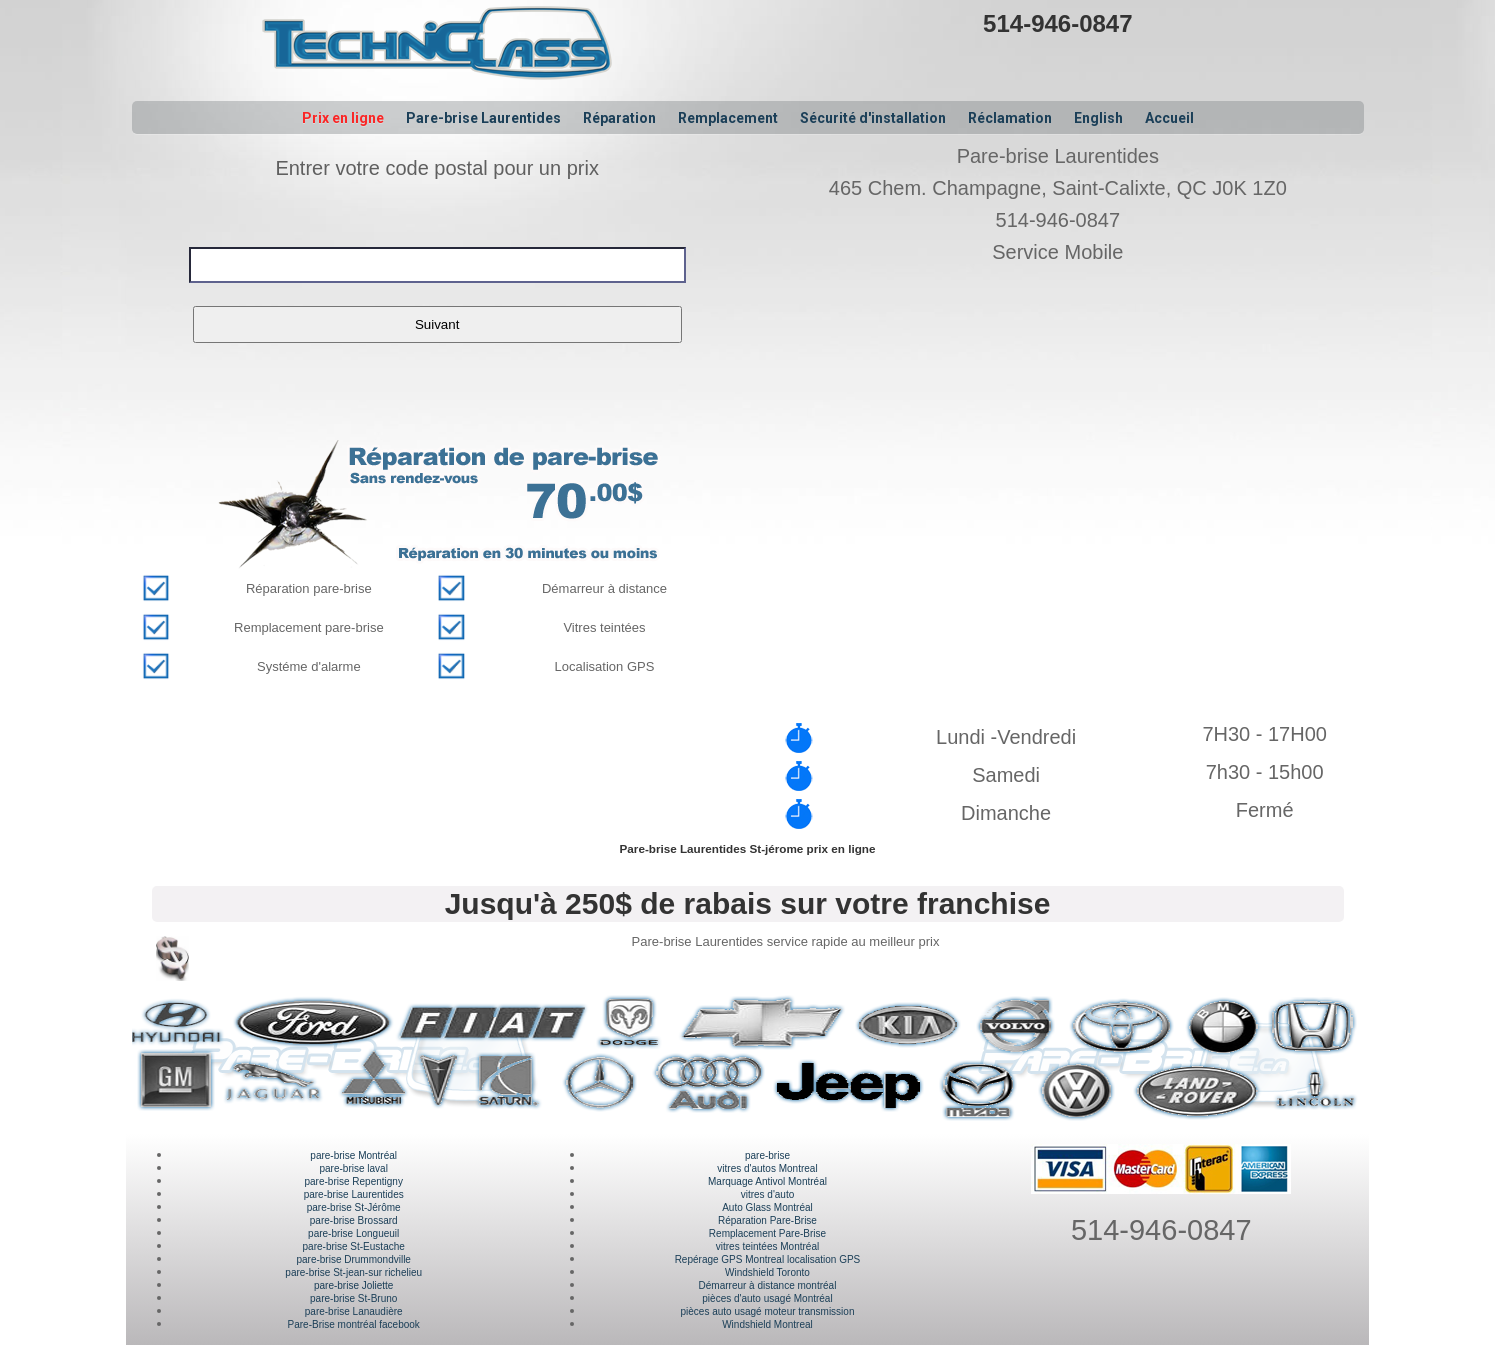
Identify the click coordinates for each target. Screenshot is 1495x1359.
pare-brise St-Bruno (353, 1298)
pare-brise (767, 1155)
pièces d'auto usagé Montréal (767, 1298)
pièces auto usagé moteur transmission (767, 1311)
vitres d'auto (768, 1194)
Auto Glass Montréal (767, 1207)
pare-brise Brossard (354, 1220)
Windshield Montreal (767, 1324)
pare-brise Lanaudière (354, 1311)
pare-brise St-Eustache (354, 1246)
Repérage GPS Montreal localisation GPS (768, 1259)
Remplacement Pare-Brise (767, 1233)
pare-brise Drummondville (353, 1259)
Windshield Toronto (767, 1272)
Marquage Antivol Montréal (767, 1181)
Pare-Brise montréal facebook (354, 1324)
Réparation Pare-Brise (767, 1220)
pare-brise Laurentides (354, 1194)
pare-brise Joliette (353, 1285)
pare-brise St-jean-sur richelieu (353, 1272)
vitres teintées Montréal (767, 1246)
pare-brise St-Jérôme (354, 1207)
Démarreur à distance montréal (768, 1285)
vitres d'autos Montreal (767, 1168)
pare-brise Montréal (353, 1155)
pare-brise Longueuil (353, 1233)
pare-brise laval (354, 1168)
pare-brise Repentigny (354, 1181)
